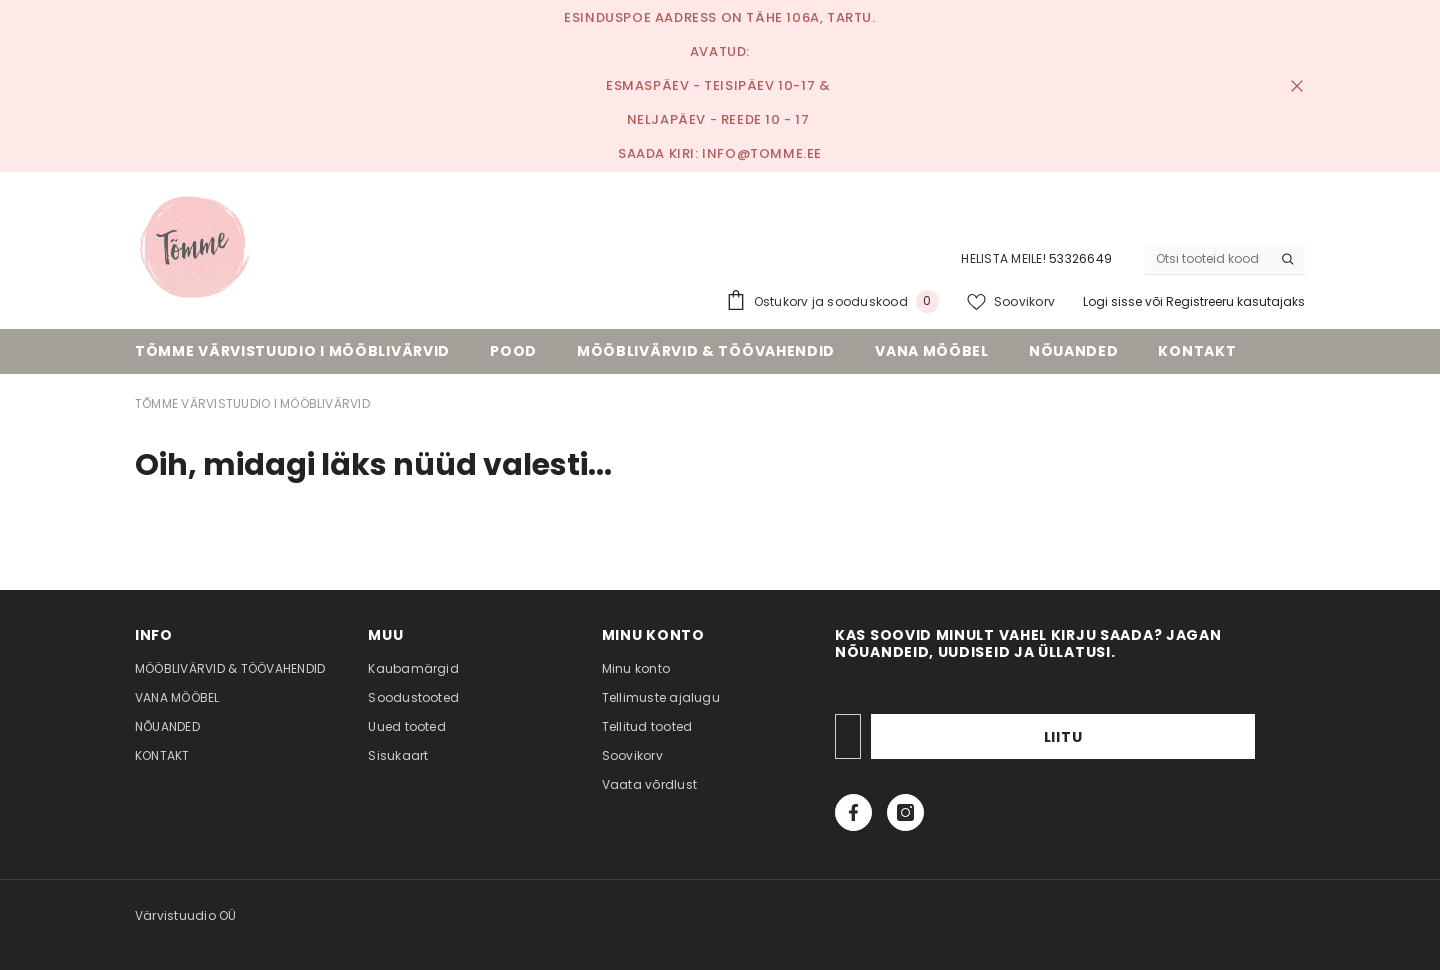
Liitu (1193, 737)
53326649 (1080, 258)
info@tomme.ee (762, 153)
